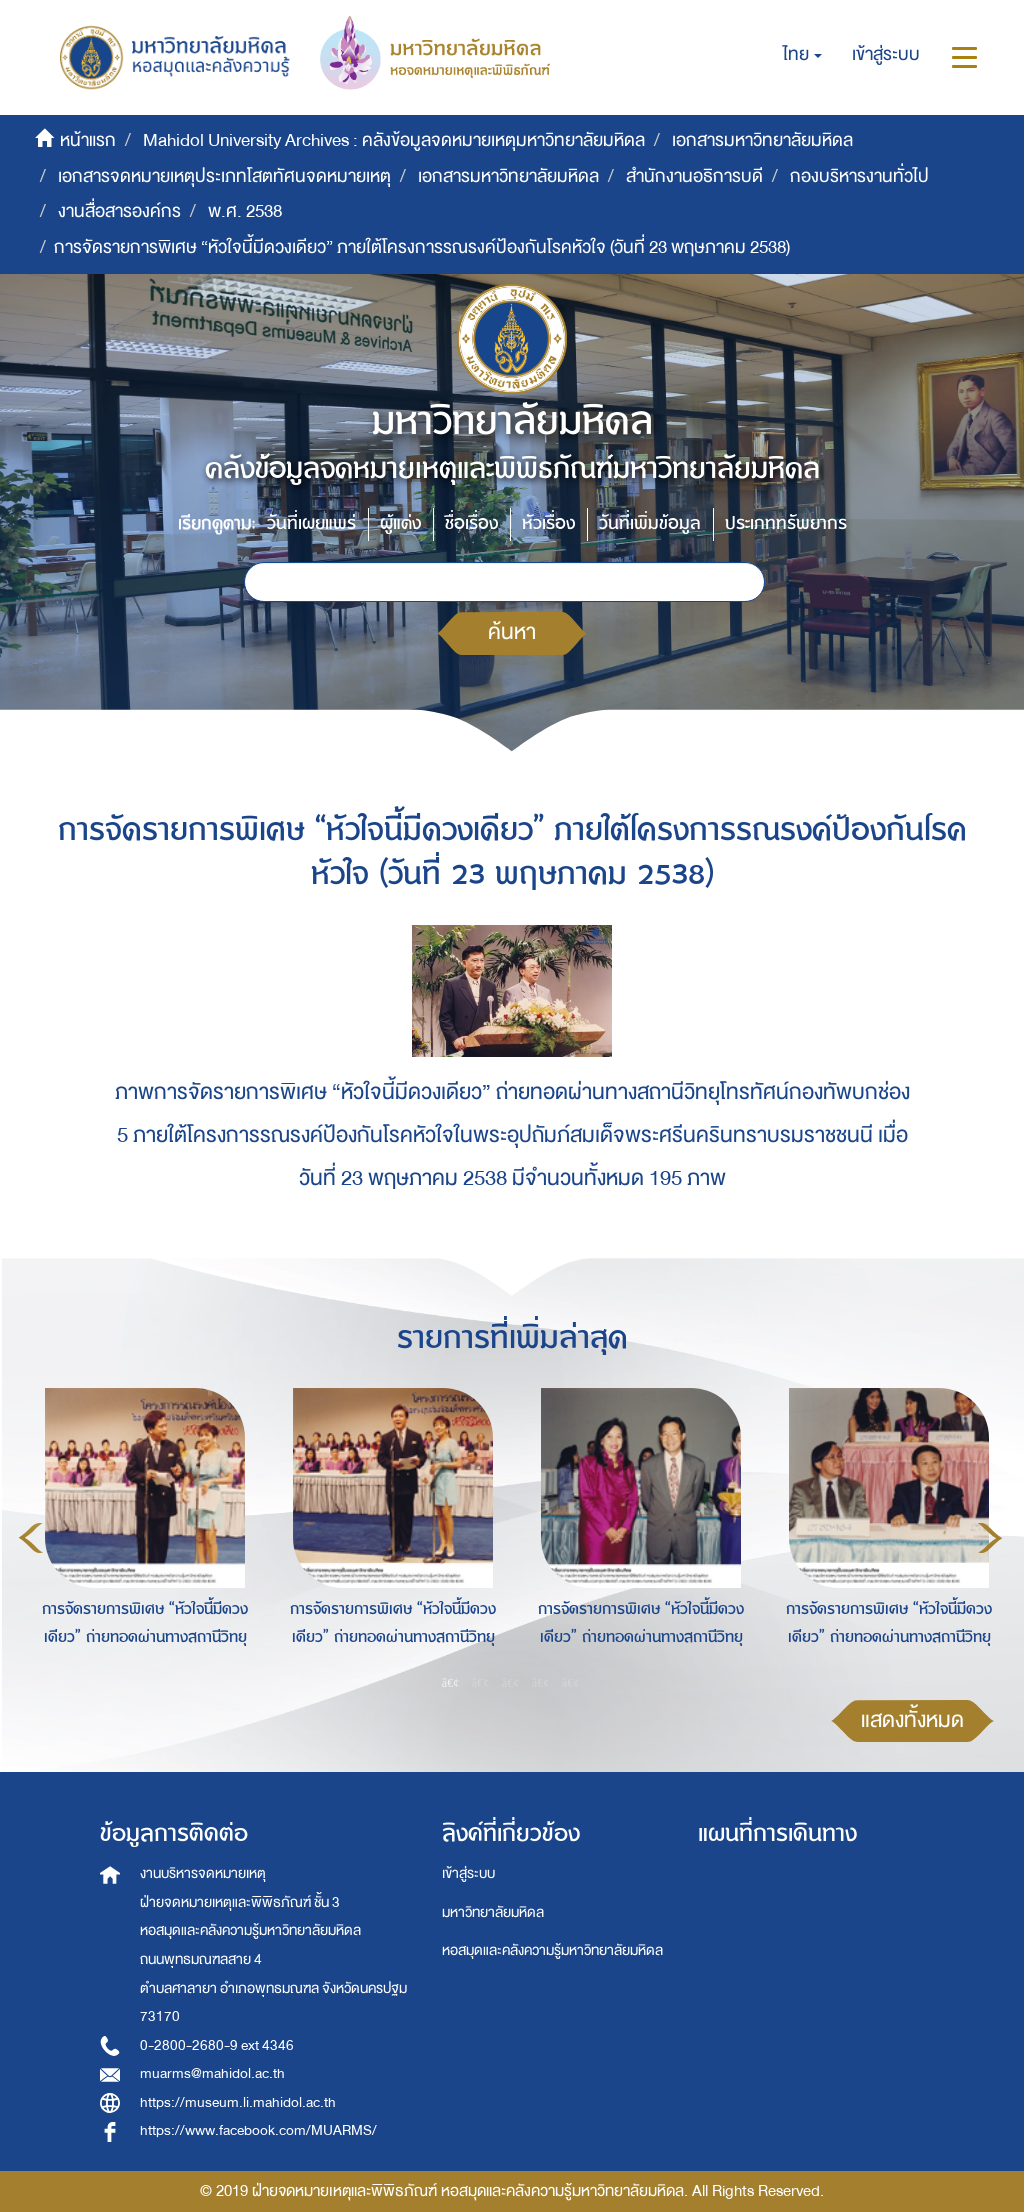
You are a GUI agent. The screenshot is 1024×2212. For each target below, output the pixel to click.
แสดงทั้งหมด (912, 1720)
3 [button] (511, 1683)
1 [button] (451, 1683)
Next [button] (990, 1538)
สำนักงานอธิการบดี (694, 176)
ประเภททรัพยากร (786, 523)
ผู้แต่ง (400, 523)
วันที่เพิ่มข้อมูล (650, 523)
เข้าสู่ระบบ (468, 1873)
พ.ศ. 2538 (245, 211)
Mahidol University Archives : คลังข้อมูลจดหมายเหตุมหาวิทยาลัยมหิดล (394, 140)
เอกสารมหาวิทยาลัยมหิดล (762, 140)
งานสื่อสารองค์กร (119, 211)
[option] (140, 1535)
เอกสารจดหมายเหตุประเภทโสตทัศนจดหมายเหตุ (224, 176)
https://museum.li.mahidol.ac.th (238, 2102)
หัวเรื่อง (548, 523)
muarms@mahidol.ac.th (212, 2073)
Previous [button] (31, 1538)
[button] (802, 55)
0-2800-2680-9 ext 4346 (217, 2045)
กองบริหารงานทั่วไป (859, 176)
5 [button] (571, 1683)
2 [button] (481, 1683)
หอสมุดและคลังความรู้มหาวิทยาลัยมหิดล (552, 1950)
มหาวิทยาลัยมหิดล (493, 1912)
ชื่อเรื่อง (471, 523)
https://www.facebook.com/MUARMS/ (258, 2130)
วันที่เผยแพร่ (311, 523)
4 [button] (541, 1683)
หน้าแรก (88, 140)
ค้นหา (512, 632)
